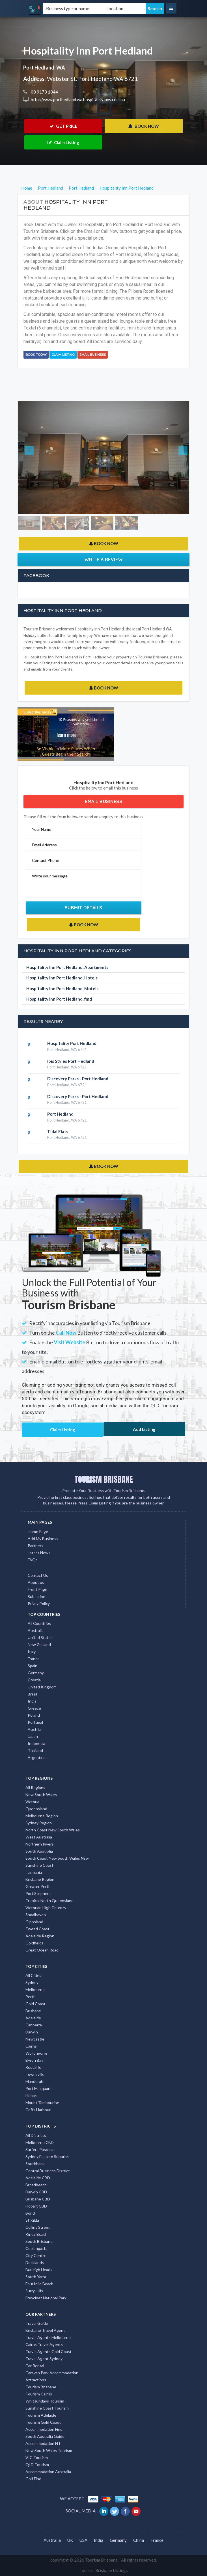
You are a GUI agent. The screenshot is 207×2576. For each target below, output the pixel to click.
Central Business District (47, 2170)
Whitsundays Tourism (44, 2401)
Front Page (37, 1589)
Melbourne (35, 1989)
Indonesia (36, 1743)
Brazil (32, 1694)
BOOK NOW (143, 126)
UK (70, 2540)
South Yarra (35, 2276)
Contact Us (38, 1575)
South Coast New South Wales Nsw (57, 1858)
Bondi (30, 2213)
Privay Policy (39, 1603)
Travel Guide (36, 2323)
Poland (34, 1715)
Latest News (39, 1552)
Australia (36, 1630)
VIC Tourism (36, 2457)
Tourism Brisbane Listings (103, 2570)
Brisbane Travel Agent (45, 2330)
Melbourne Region (41, 1815)
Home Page (38, 1531)
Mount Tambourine (42, 2102)
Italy (32, 1651)
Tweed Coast (37, 1928)
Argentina (37, 1757)
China (138, 2540)
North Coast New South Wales (52, 1829)
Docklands (34, 2262)
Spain (32, 1665)
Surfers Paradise (40, 2149)
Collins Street (37, 2227)
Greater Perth (38, 1886)
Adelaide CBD (37, 2177)
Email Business (92, 355)
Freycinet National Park (45, 2297)
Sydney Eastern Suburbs (47, 2156)
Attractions (35, 2379)
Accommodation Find (43, 2429)
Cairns (31, 2046)
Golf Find (33, 2478)
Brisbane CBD (37, 2198)
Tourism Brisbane (40, 2386)
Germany (36, 1672)
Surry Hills (34, 2290)
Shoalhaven (35, 1914)
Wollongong (36, 2053)
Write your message (50, 875)
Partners (35, 1545)
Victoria (32, 1801)
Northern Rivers (39, 1844)
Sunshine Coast (39, 1865)
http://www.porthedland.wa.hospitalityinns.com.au (77, 99)
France (34, 1658)
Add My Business (43, 1538)
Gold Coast (35, 2003)
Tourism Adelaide (40, 2415)
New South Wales (41, 1794)
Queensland (36, 1808)
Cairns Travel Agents (44, 2344)
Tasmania (33, 1872)
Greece (34, 1708)
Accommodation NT (43, 2443)
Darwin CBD (36, 2191)
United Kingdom (42, 1686)
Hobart (31, 2095)
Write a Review (103, 559)
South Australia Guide (44, 2436)
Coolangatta (36, 2248)
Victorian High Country (45, 1907)
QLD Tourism (37, 2464)
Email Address (44, 844)
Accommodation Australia (48, 2471)
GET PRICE (63, 126)
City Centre (35, 2255)
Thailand (35, 1750)
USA (83, 2540)
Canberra (33, 2024)
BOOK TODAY (36, 355)
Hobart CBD (36, 2206)
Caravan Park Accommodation (51, 2372)
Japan (33, 1736)
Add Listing (144, 1429)
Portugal (35, 1722)
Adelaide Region (39, 1935)
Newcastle (34, 2039)
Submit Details (83, 907)
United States (40, 1637)
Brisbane (33, 2010)
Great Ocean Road (42, 1950)
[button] (31, 457)
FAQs (33, 1559)
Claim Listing (63, 142)
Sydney (31, 1982)
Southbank (35, 2163)
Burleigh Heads (38, 2269)
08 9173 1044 (44, 91)
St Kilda (32, 2220)
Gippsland (34, 1921)
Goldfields (34, 1942)
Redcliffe (33, 2067)
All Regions (35, 1787)
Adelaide (33, 2017)
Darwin (31, 2031)
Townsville (34, 2074)
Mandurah (34, 2081)
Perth (30, 1996)
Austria (34, 1729)
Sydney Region (38, 1822)
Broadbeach (36, 2184)
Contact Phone (45, 860)
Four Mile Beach (39, 2283)
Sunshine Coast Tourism (47, 2408)
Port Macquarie (39, 2088)
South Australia (39, 1851)
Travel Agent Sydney (43, 2358)
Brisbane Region (39, 1879)
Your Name (41, 829)
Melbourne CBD (39, 2142)
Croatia (34, 1679)
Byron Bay (34, 2060)
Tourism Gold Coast (43, 2422)
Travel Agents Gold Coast (48, 2351)
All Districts (35, 2135)
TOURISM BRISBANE (103, 1479)
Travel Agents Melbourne (48, 2337)
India (32, 1701)
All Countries (39, 1623)
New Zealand (39, 1644)
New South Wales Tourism (48, 2450)
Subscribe (36, 1596)
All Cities (33, 1975)
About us (36, 1582)
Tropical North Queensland (49, 1900)
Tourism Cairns (38, 2393)
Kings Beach (36, 2234)
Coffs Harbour (38, 2109)
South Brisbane (39, 2241)
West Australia (38, 1837)
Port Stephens (38, 1893)
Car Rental (34, 2365)
